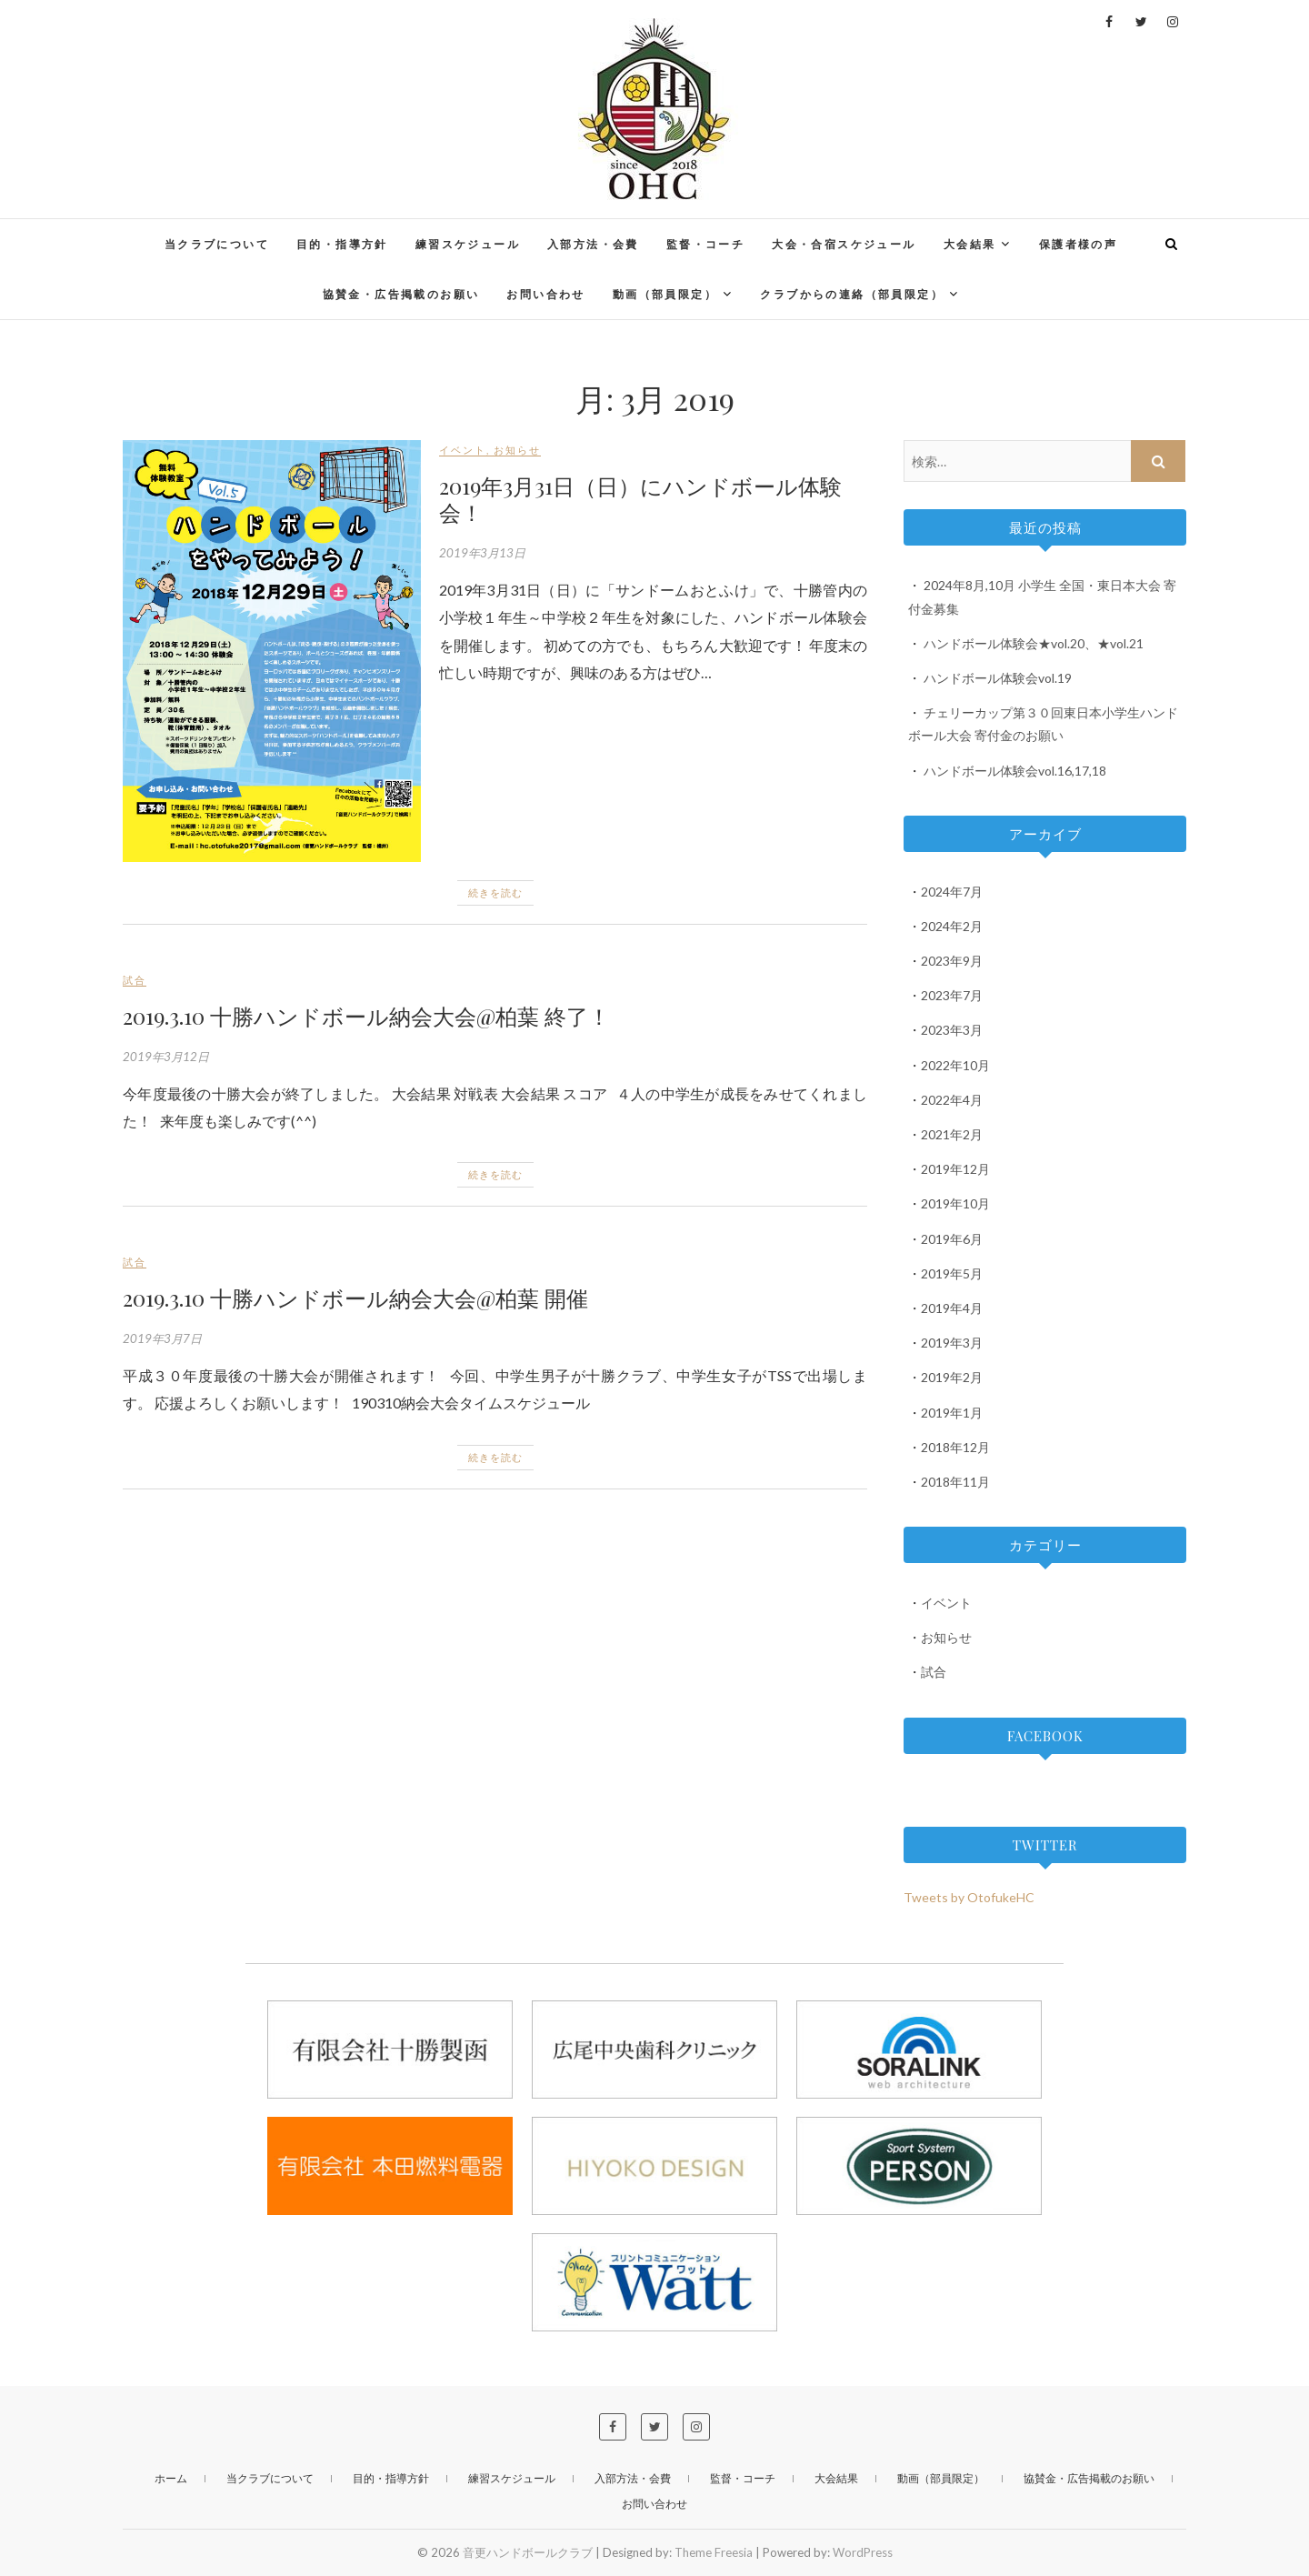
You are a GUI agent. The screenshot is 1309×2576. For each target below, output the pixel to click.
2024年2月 (952, 926)
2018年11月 (955, 1481)
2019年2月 (952, 1377)
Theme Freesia (713, 2552)
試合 (134, 980)
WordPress (863, 2552)
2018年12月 (955, 1447)
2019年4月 (952, 1308)
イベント (462, 450)
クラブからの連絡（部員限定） (852, 294)
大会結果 (970, 244)
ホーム (171, 2478)
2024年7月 (952, 891)
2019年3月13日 (482, 553)
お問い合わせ (545, 294)
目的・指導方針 (342, 244)
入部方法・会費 (593, 244)
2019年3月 (952, 1342)
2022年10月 (955, 1065)
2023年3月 (952, 1029)
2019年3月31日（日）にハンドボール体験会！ (640, 498)
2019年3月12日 (166, 1056)
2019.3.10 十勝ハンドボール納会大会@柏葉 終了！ (366, 1015)
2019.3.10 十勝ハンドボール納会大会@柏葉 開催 (355, 1297)
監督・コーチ (705, 244)
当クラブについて (217, 244)
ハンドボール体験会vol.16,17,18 (1015, 770)
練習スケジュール (467, 244)
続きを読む (495, 892)
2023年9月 (952, 960)
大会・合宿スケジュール (843, 244)
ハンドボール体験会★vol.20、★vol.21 (1034, 643)
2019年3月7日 (162, 1338)
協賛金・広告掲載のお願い (401, 294)
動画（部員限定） (665, 294)
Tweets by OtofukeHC (969, 1897)
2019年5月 (952, 1273)
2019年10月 (955, 1203)
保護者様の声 (1078, 244)
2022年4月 (952, 1100)
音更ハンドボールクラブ (528, 2552)
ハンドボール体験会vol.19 (998, 678)
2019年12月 (955, 1169)
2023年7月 (952, 995)
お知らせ (517, 450)
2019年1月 (952, 1412)
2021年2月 (952, 1134)
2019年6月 (952, 1239)
